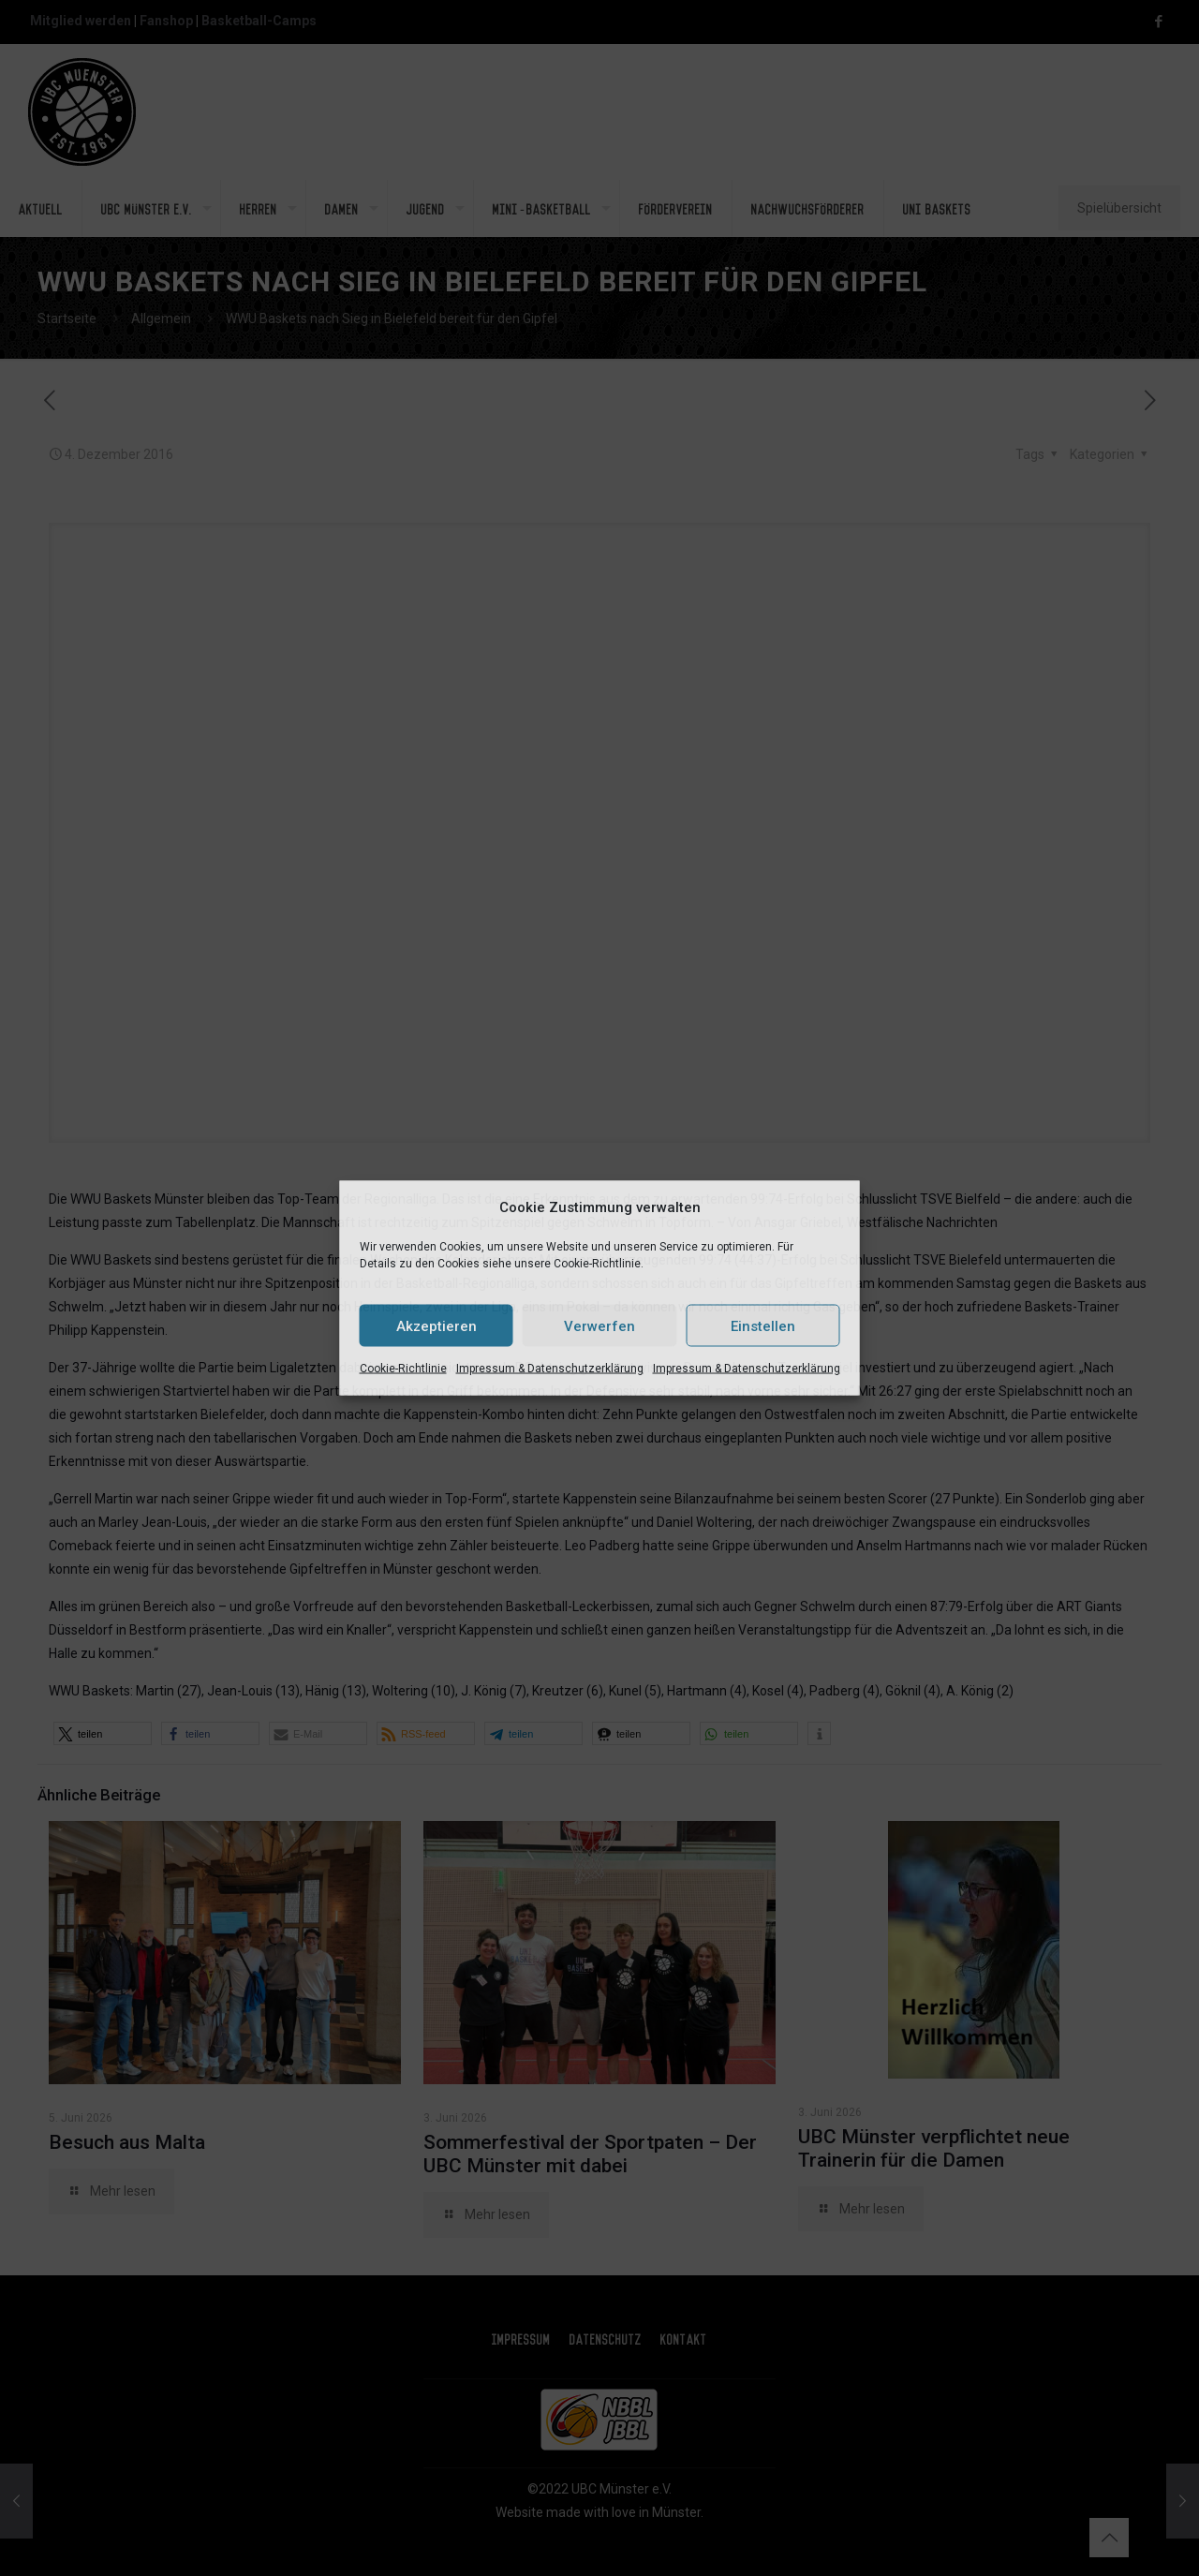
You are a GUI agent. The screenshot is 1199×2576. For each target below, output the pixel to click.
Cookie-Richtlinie (403, 1368)
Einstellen (763, 1325)
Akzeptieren (436, 1325)
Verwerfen (599, 1325)
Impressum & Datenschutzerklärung (550, 1368)
